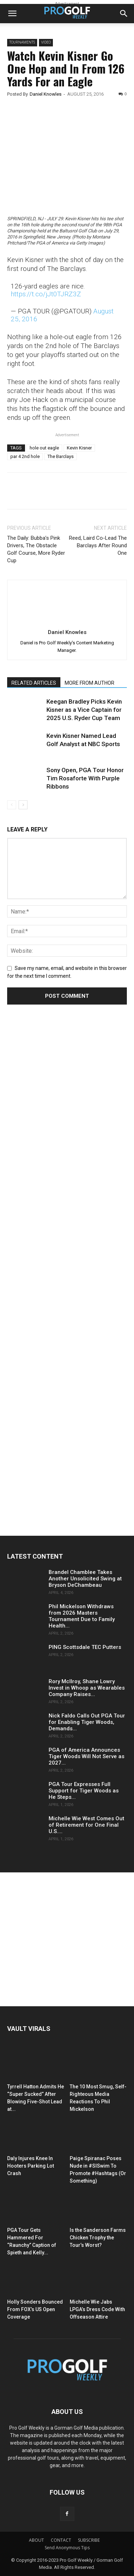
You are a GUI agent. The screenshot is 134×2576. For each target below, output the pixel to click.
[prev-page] (11, 804)
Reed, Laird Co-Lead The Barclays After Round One (98, 545)
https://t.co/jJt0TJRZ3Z (46, 294)
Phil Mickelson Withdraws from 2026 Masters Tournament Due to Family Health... (82, 1616)
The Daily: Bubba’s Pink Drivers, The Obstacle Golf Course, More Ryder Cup (36, 549)
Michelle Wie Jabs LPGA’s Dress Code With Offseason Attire (97, 2309)
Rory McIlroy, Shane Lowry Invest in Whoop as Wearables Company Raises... (87, 1687)
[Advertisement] (60, 1144)
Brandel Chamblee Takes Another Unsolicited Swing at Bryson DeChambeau (85, 1578)
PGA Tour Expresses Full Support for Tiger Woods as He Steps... (84, 1790)
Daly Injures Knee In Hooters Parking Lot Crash (30, 2165)
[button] (12, 13)
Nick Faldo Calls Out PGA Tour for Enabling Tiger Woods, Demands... (87, 1722)
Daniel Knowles (45, 94)
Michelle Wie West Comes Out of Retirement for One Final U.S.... (86, 1825)
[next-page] (23, 804)
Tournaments (22, 42)
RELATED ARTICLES (33, 683)
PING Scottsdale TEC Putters (85, 1647)
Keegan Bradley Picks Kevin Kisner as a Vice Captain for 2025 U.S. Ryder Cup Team (84, 709)
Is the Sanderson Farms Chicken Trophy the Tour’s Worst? (98, 2237)
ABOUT (36, 2540)
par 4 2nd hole (25, 456)
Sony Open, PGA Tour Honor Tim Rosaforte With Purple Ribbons (85, 778)
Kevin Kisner (79, 448)
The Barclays (61, 456)
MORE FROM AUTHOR (89, 683)
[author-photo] (67, 622)
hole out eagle (44, 448)
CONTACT (61, 2540)
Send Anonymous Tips (67, 2548)
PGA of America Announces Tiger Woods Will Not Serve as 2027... (86, 1756)
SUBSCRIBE (89, 2540)
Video (46, 42)
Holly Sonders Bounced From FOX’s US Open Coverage (35, 2309)
